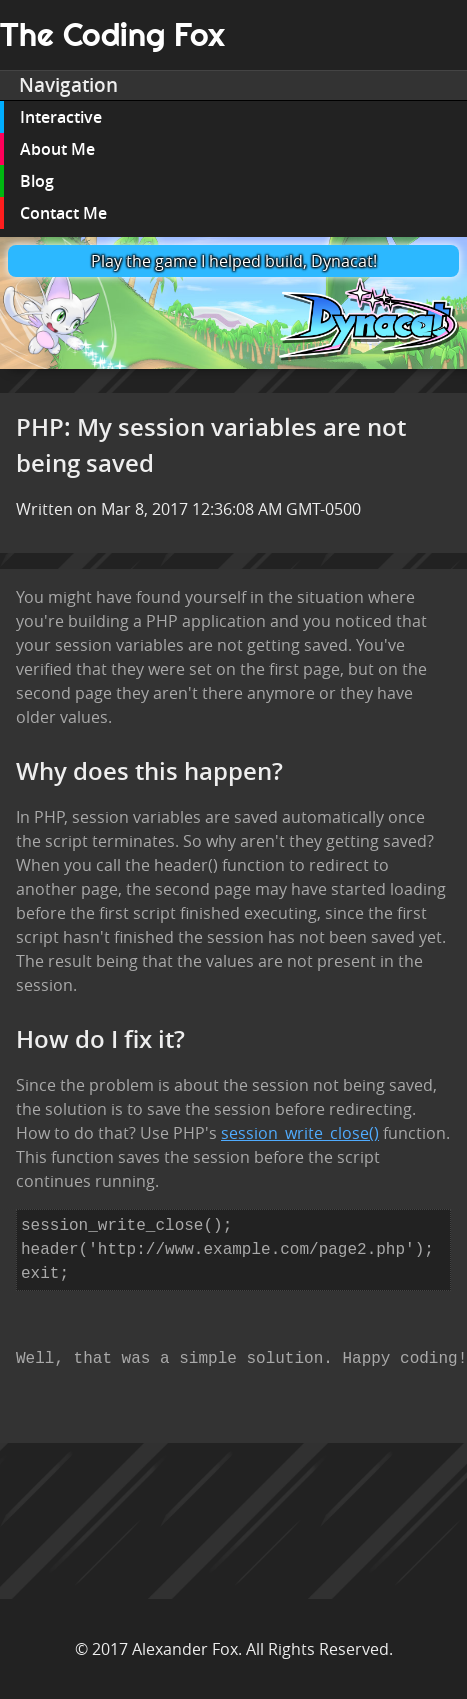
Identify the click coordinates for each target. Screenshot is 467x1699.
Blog (37, 181)
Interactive (61, 117)
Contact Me (63, 213)
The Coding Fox (112, 34)
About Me (57, 149)
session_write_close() (300, 1133)
